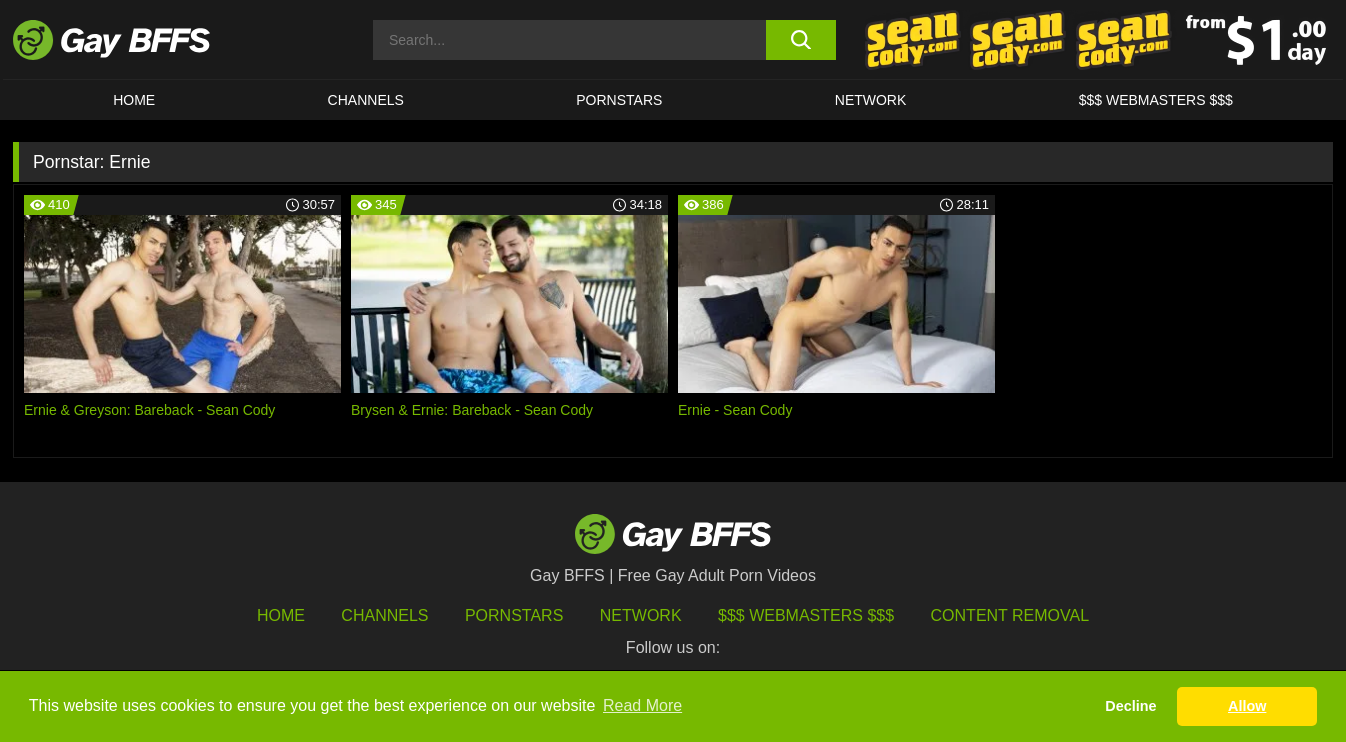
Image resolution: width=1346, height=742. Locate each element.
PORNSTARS (619, 100)
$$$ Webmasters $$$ (1156, 100)
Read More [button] (642, 705)
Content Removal (1010, 615)
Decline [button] (1130, 706)
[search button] (800, 40)
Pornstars (514, 615)
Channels (384, 615)
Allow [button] (1247, 706)
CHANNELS (366, 100)
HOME (134, 100)
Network (871, 100)
